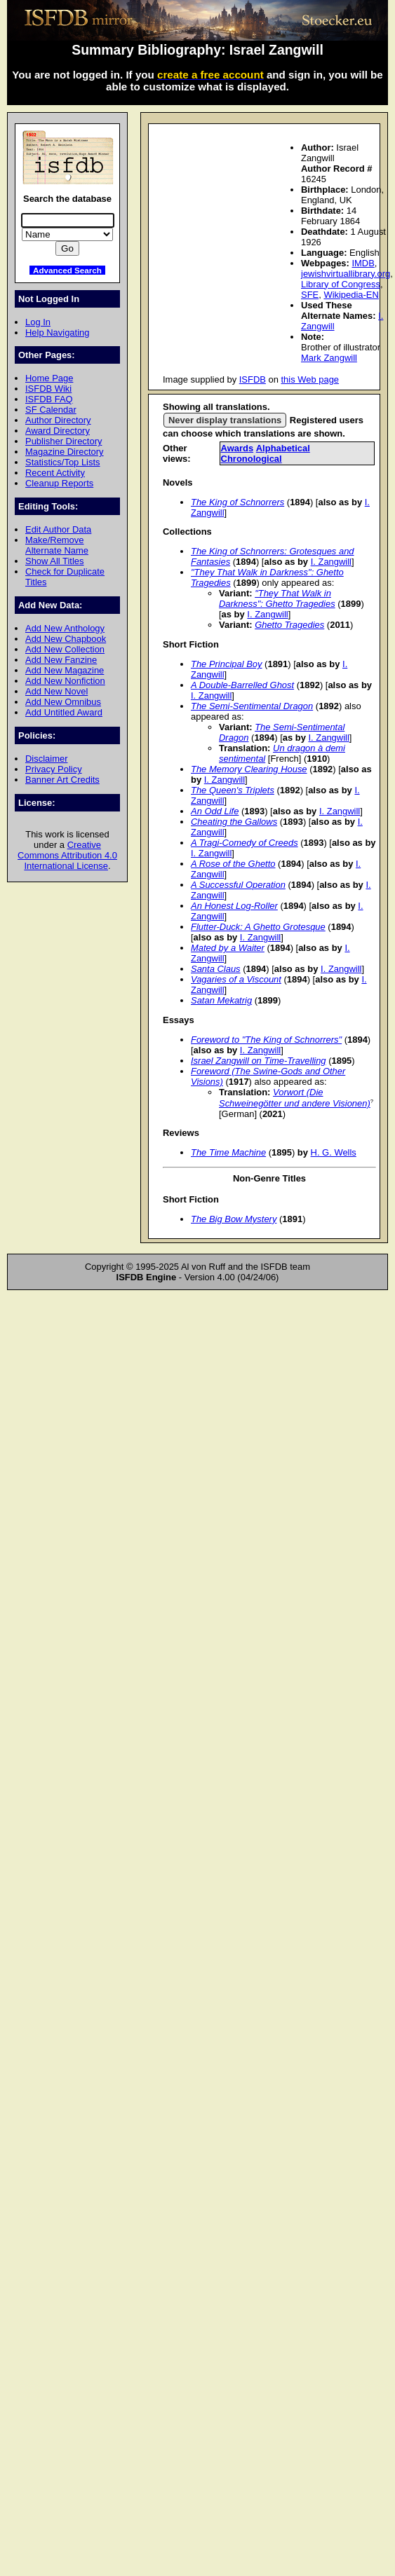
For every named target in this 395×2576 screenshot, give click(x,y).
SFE (310, 294)
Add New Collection (65, 649)
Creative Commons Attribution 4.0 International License (67, 855)
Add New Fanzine (61, 660)
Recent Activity (55, 472)
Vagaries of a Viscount (236, 979)
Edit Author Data (58, 529)
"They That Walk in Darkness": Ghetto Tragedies (277, 598)
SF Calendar (50, 409)
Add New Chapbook (65, 638)
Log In (38, 322)
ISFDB (252, 379)
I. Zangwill (331, 561)
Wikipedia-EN (350, 294)
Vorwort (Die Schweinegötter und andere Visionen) (294, 1097)
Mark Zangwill (329, 357)
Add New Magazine (64, 670)
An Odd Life (215, 811)
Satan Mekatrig (221, 1000)
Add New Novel (56, 691)
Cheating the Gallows (234, 821)
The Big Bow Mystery (233, 1219)
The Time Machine (228, 1152)
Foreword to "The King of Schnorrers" (266, 1039)
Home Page (49, 378)
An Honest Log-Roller (234, 905)
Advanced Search (67, 270)
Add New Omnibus (63, 702)
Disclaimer (46, 758)
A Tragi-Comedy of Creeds (244, 842)
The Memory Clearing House (249, 769)
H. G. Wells (333, 1152)
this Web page (310, 379)
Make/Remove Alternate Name (56, 545)
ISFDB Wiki (48, 388)
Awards (237, 448)
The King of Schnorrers (237, 502)
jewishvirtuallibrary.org (345, 273)
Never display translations (224, 420)
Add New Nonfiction (65, 681)
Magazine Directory (64, 451)
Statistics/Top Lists (62, 462)
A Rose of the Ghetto (233, 863)
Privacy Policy (53, 769)
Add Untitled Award (63, 712)
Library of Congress (340, 284)
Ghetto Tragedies (289, 624)
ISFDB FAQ (49, 399)
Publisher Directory (63, 441)
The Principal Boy (226, 664)
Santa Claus (216, 969)
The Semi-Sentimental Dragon (252, 706)
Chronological (251, 458)
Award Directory (57, 430)
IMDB (363, 263)
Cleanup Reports (59, 483)
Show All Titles (54, 561)
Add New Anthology (65, 628)
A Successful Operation (238, 884)
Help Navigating (57, 332)
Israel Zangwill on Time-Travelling (258, 1060)
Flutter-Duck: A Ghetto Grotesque (258, 927)
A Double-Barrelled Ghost (242, 685)
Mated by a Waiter (228, 948)
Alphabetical (283, 448)
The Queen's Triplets (232, 790)
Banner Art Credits (62, 779)
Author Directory (58, 420)
